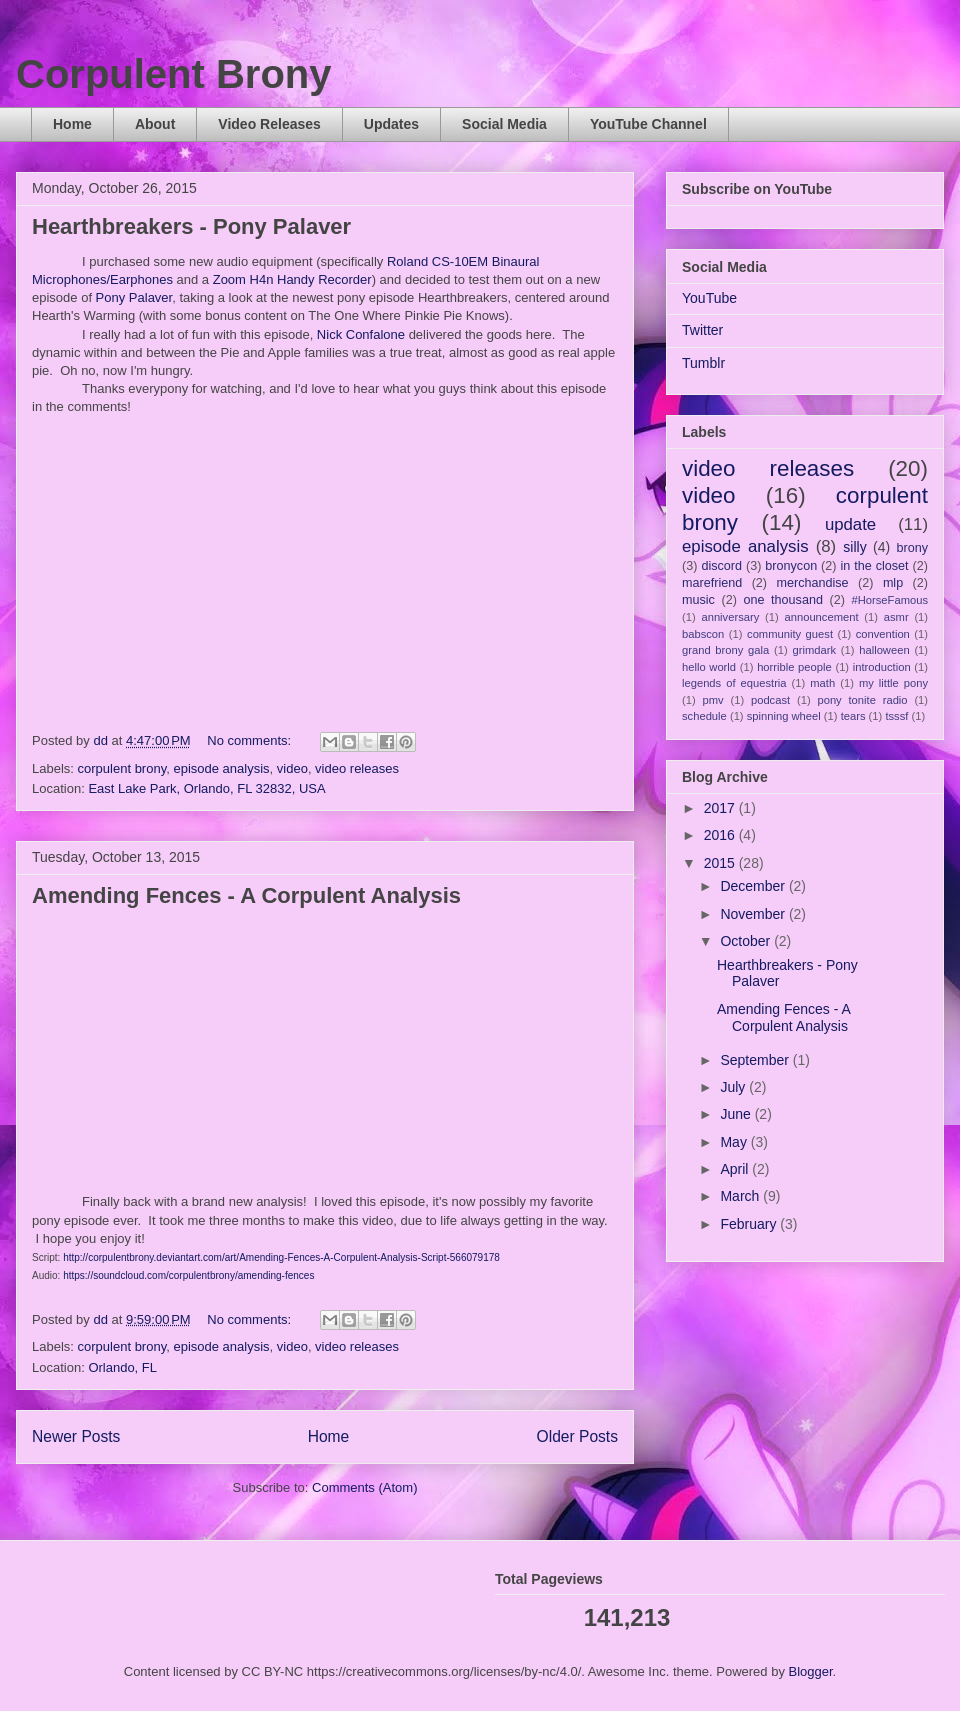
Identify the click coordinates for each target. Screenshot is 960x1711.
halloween (884, 650)
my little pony (893, 683)
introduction (882, 667)
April (736, 1169)
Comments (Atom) (364, 1487)
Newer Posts (76, 1436)
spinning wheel (784, 716)
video (292, 768)
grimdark (814, 650)
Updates (391, 124)
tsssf (896, 716)
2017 (721, 808)
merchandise (812, 583)
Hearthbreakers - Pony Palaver (191, 226)
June (737, 1114)
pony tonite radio (862, 700)
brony (913, 548)
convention (883, 634)
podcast (770, 700)
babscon (703, 634)
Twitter (702, 330)
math (822, 683)
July (734, 1087)
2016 (721, 835)
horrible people (794, 667)
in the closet (874, 566)
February (750, 1224)
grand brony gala (725, 650)
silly (854, 547)
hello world (709, 667)
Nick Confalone (363, 334)
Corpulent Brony (174, 74)
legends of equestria (734, 683)
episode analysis (221, 768)
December (754, 886)
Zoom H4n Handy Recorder (292, 279)
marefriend (712, 583)
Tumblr (703, 363)
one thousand (782, 600)
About (155, 124)
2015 (721, 863)
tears (853, 716)
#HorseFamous (890, 600)
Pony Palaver (134, 297)
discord (721, 566)
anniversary (730, 617)
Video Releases (269, 124)
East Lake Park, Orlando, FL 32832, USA (206, 788)
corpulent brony (122, 768)
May (735, 1142)
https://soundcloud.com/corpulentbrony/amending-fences (188, 1275)
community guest (790, 634)
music (698, 600)
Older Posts (577, 1436)
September (756, 1060)
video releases (357, 768)
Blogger (811, 1671)
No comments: (250, 740)
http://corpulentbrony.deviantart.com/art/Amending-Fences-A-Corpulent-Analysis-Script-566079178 (281, 1257)
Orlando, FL (122, 1367)
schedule (704, 716)
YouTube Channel (648, 124)
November (754, 914)
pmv (713, 700)
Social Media (504, 124)
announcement (822, 617)
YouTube (709, 298)
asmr (896, 617)
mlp (893, 583)
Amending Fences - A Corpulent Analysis (246, 895)
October (747, 941)
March (741, 1196)
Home (72, 124)
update (850, 524)
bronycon (791, 566)
